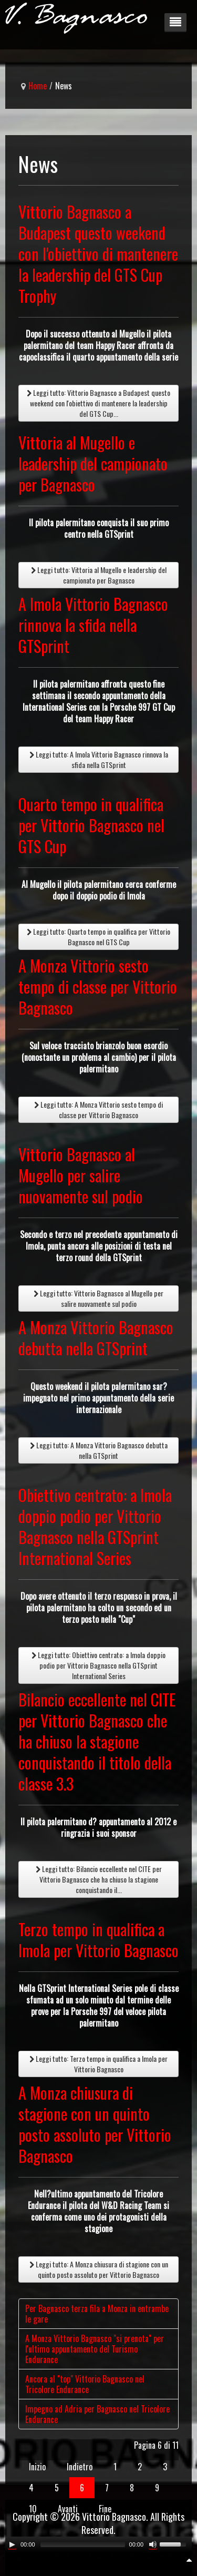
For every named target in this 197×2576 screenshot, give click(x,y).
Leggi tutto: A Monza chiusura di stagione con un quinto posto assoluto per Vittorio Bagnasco (98, 2269)
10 (33, 2508)
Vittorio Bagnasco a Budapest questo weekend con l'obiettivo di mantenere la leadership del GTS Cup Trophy (98, 254)
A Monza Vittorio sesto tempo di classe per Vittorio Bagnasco (97, 986)
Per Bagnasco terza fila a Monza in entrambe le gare (97, 2313)
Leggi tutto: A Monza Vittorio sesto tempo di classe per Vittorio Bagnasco (98, 1109)
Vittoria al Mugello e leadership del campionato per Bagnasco (93, 463)
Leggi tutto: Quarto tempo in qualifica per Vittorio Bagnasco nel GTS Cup (98, 936)
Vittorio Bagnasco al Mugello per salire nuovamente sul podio (80, 1175)
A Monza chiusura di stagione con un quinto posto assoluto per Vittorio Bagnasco (94, 2124)
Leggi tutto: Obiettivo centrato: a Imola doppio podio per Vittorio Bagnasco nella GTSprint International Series (98, 1665)
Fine (105, 2508)
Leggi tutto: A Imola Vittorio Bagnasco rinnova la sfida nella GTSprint (98, 759)
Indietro (79, 2466)
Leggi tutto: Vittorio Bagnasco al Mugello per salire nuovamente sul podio (98, 1298)
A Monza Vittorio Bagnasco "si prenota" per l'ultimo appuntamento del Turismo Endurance (94, 2349)
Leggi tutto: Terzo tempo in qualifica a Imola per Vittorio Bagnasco (98, 2063)
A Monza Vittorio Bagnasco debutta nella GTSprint (95, 1337)
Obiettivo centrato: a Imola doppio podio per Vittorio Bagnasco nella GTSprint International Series (95, 1526)
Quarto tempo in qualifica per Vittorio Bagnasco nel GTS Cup (91, 825)
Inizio (37, 2466)
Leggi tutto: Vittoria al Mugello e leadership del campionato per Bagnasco (99, 575)
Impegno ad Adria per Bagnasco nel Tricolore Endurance (97, 2414)
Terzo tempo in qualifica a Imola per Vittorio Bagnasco (98, 1939)
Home (37, 85)
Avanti (68, 2508)
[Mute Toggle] (153, 2544)
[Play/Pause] (12, 2544)
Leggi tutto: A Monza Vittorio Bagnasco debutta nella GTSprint (99, 1450)
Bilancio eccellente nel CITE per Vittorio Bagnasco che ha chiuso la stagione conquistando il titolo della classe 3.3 (96, 1741)
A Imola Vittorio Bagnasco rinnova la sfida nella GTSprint (93, 625)
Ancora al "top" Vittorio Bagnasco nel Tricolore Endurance (84, 2384)
